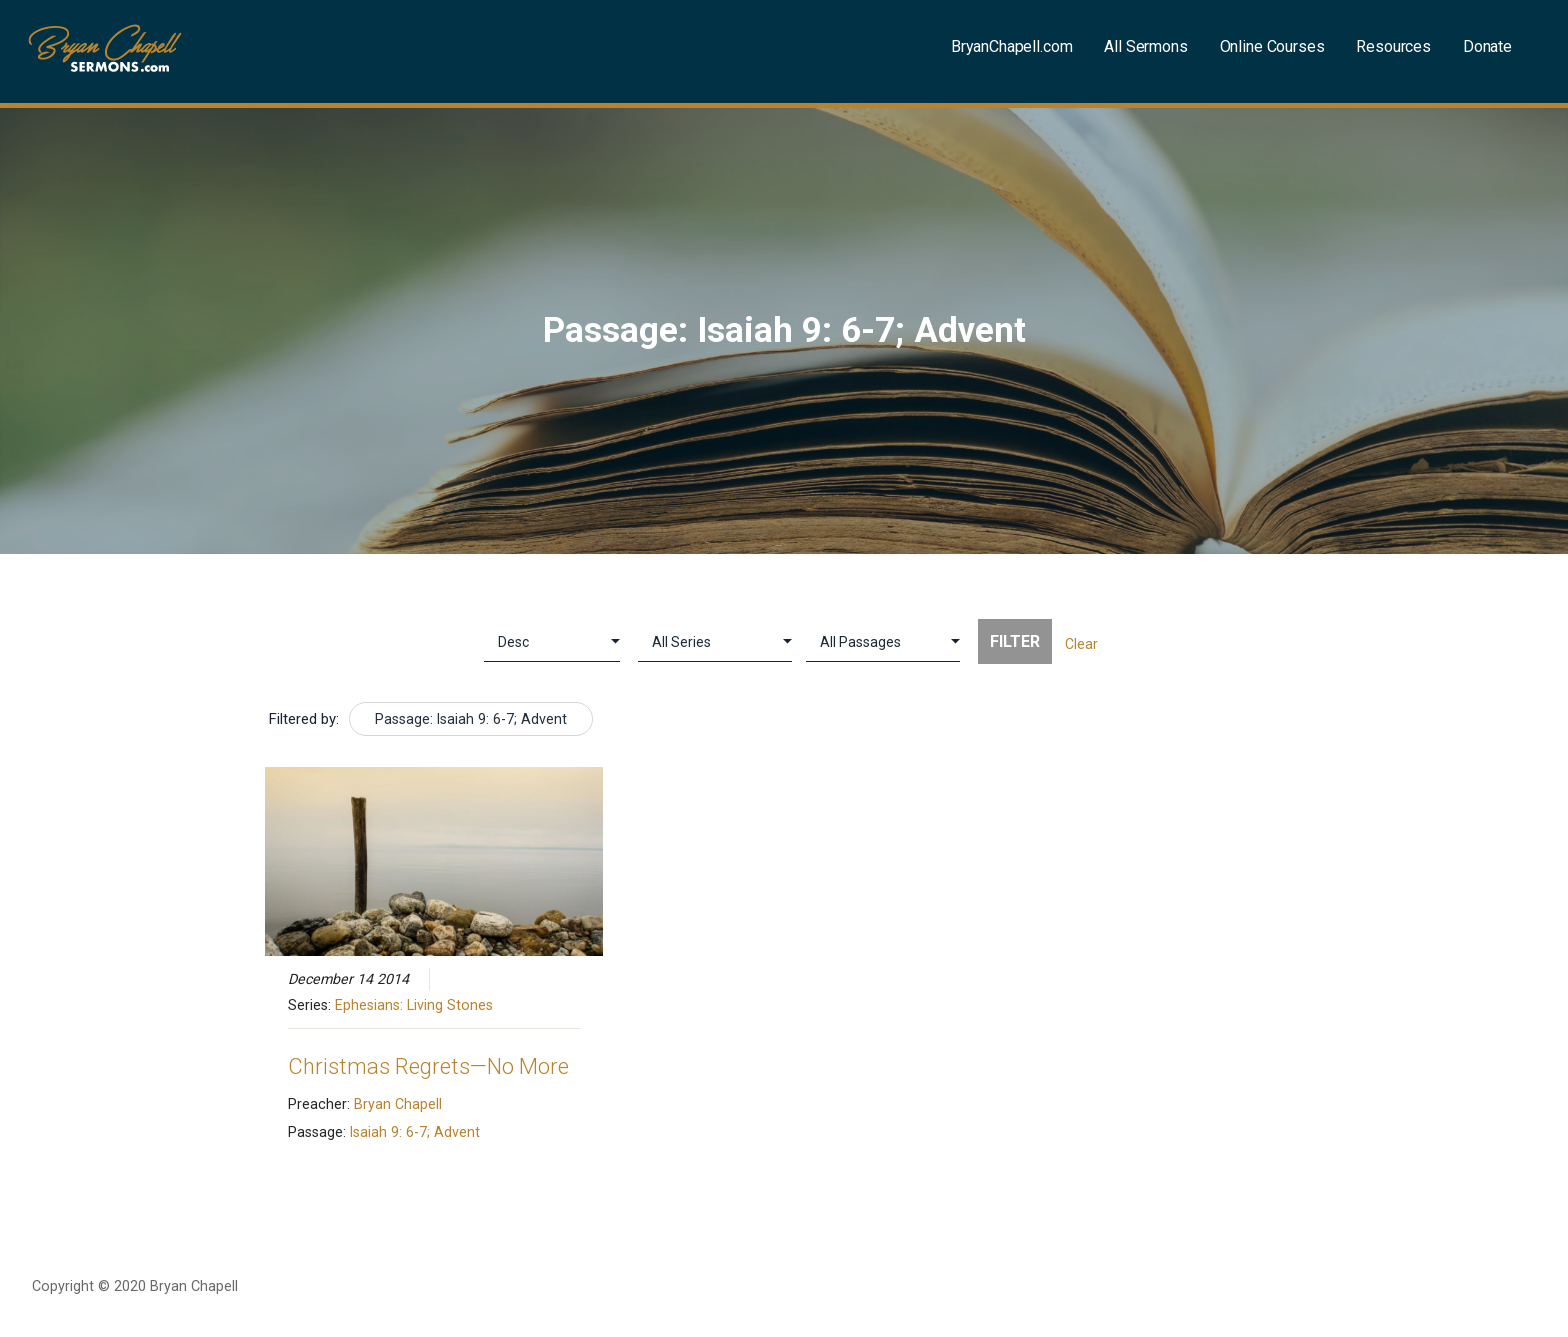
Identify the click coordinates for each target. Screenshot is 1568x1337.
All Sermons (1145, 46)
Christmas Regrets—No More (428, 1066)
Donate (1487, 46)
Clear (1081, 644)
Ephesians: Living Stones (414, 1005)
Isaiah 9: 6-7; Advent (415, 1132)
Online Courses (1272, 46)
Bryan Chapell (398, 1104)
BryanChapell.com (1011, 46)
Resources (1393, 46)
